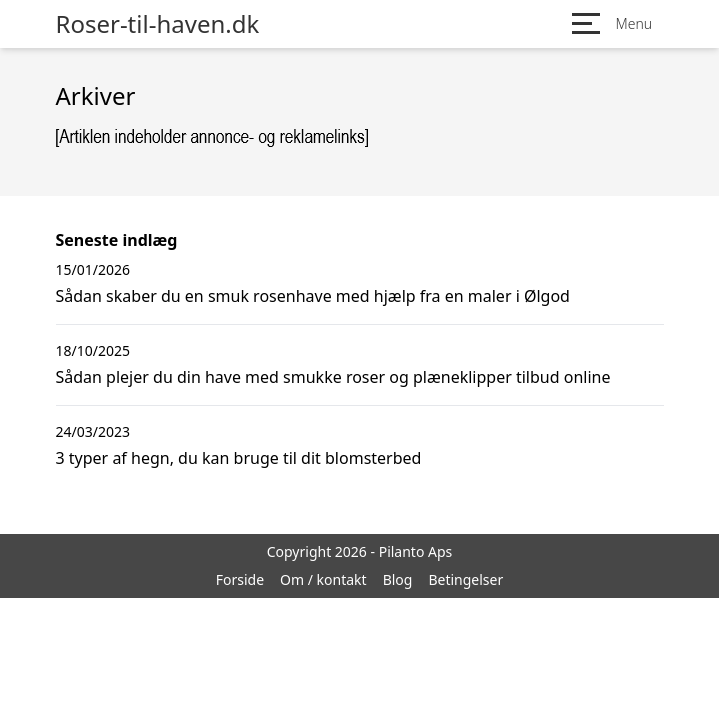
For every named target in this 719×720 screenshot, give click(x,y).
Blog (398, 579)
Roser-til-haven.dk (158, 24)
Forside (240, 579)
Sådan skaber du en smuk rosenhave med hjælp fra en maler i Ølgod (313, 296)
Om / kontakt (323, 579)
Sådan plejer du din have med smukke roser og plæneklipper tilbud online (333, 377)
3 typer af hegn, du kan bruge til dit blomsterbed (239, 458)
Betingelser (465, 579)
